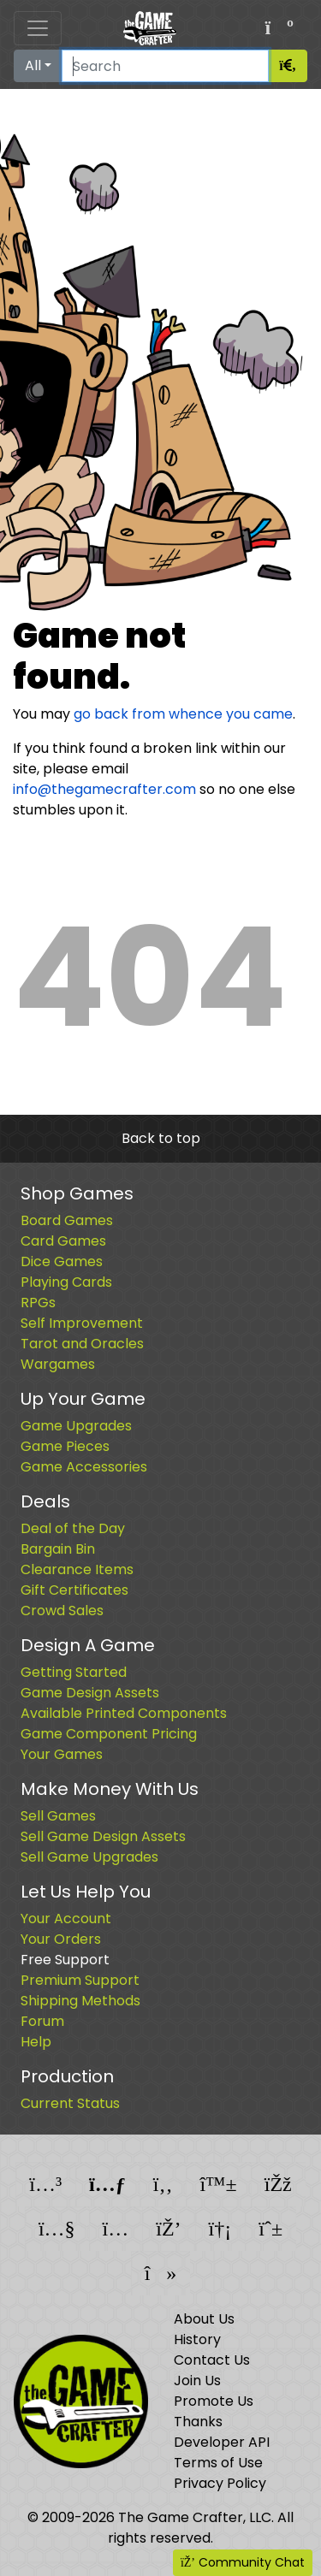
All (33, 65)
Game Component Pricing (109, 1734)
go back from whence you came (183, 714)
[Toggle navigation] (38, 28)
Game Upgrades (76, 1426)
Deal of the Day (73, 1528)
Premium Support (80, 1980)
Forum (42, 2021)
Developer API (222, 2442)
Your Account (66, 1918)
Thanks (198, 2421)
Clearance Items (77, 1569)
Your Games (62, 1754)
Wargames (58, 1364)
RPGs (38, 1302)
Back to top (161, 1138)
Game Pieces (65, 1446)
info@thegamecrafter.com (104, 789)
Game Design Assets (90, 1693)
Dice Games (62, 1261)
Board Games (67, 1220)
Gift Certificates (74, 1590)
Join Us (197, 2380)
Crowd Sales (62, 1610)
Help (36, 2042)
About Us (204, 2319)
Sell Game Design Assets (103, 1836)
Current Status (70, 2103)
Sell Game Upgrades (89, 1857)
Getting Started (74, 1672)
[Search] (165, 66)
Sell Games (58, 1816)
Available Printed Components (124, 1713)
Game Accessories (84, 1467)
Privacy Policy (220, 2483)
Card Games (63, 1241)
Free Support (65, 1959)
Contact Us (212, 2360)
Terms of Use (218, 2462)
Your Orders (61, 1939)
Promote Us (213, 2401)
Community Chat (243, 2562)
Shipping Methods (80, 2000)
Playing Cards (66, 1282)
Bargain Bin (58, 1549)
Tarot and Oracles (82, 1343)
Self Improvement (82, 1323)
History (197, 2339)
